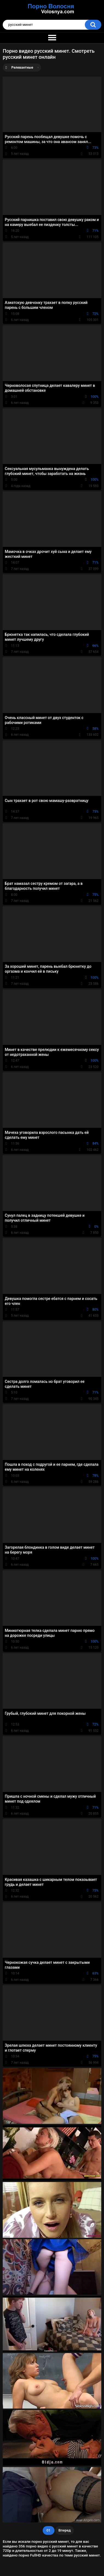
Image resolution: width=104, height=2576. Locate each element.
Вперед (65, 2530)
